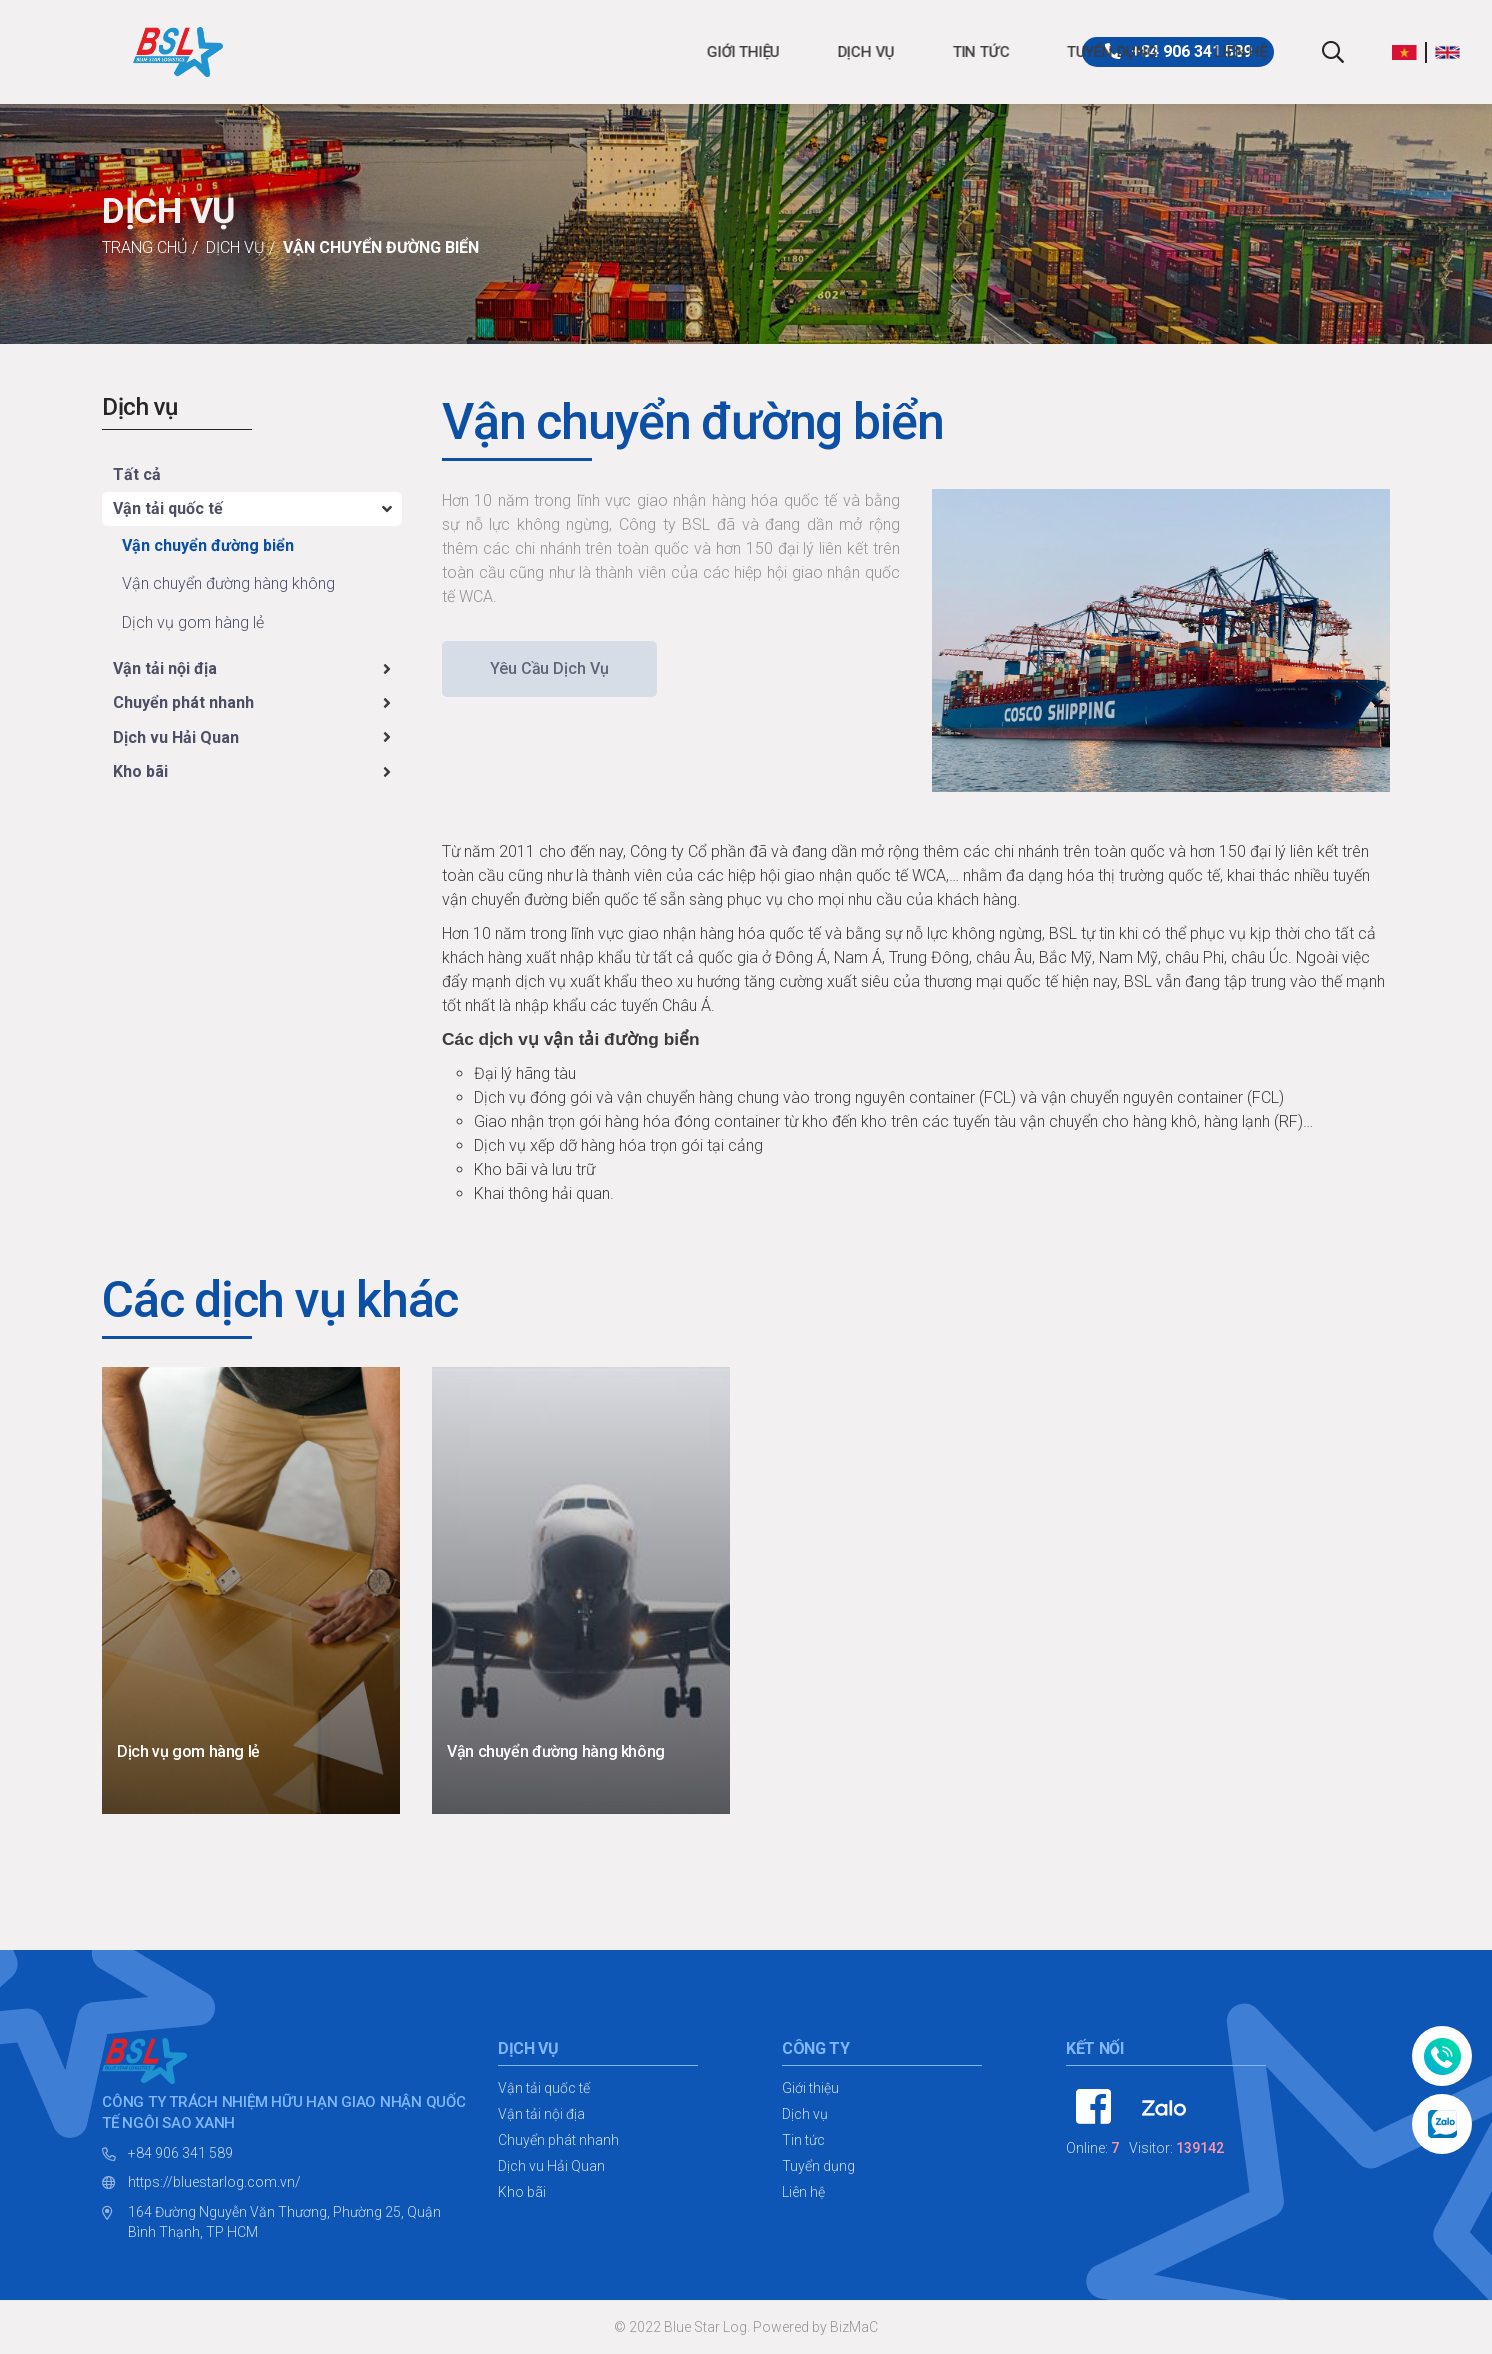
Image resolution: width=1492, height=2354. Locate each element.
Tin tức (646, 52)
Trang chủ (145, 247)
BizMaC (854, 2327)
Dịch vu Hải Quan (176, 737)
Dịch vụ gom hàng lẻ (193, 622)
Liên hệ (907, 52)
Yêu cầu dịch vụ (549, 668)
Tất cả (137, 474)
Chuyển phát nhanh (183, 702)
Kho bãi (140, 771)
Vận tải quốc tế (168, 508)
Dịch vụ (532, 52)
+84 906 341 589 (180, 2153)
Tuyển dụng (777, 52)
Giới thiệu (409, 52)
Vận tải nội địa (165, 668)
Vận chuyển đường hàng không (228, 583)
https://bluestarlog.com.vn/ (214, 2182)
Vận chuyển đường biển (381, 247)
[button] (1409, 52)
